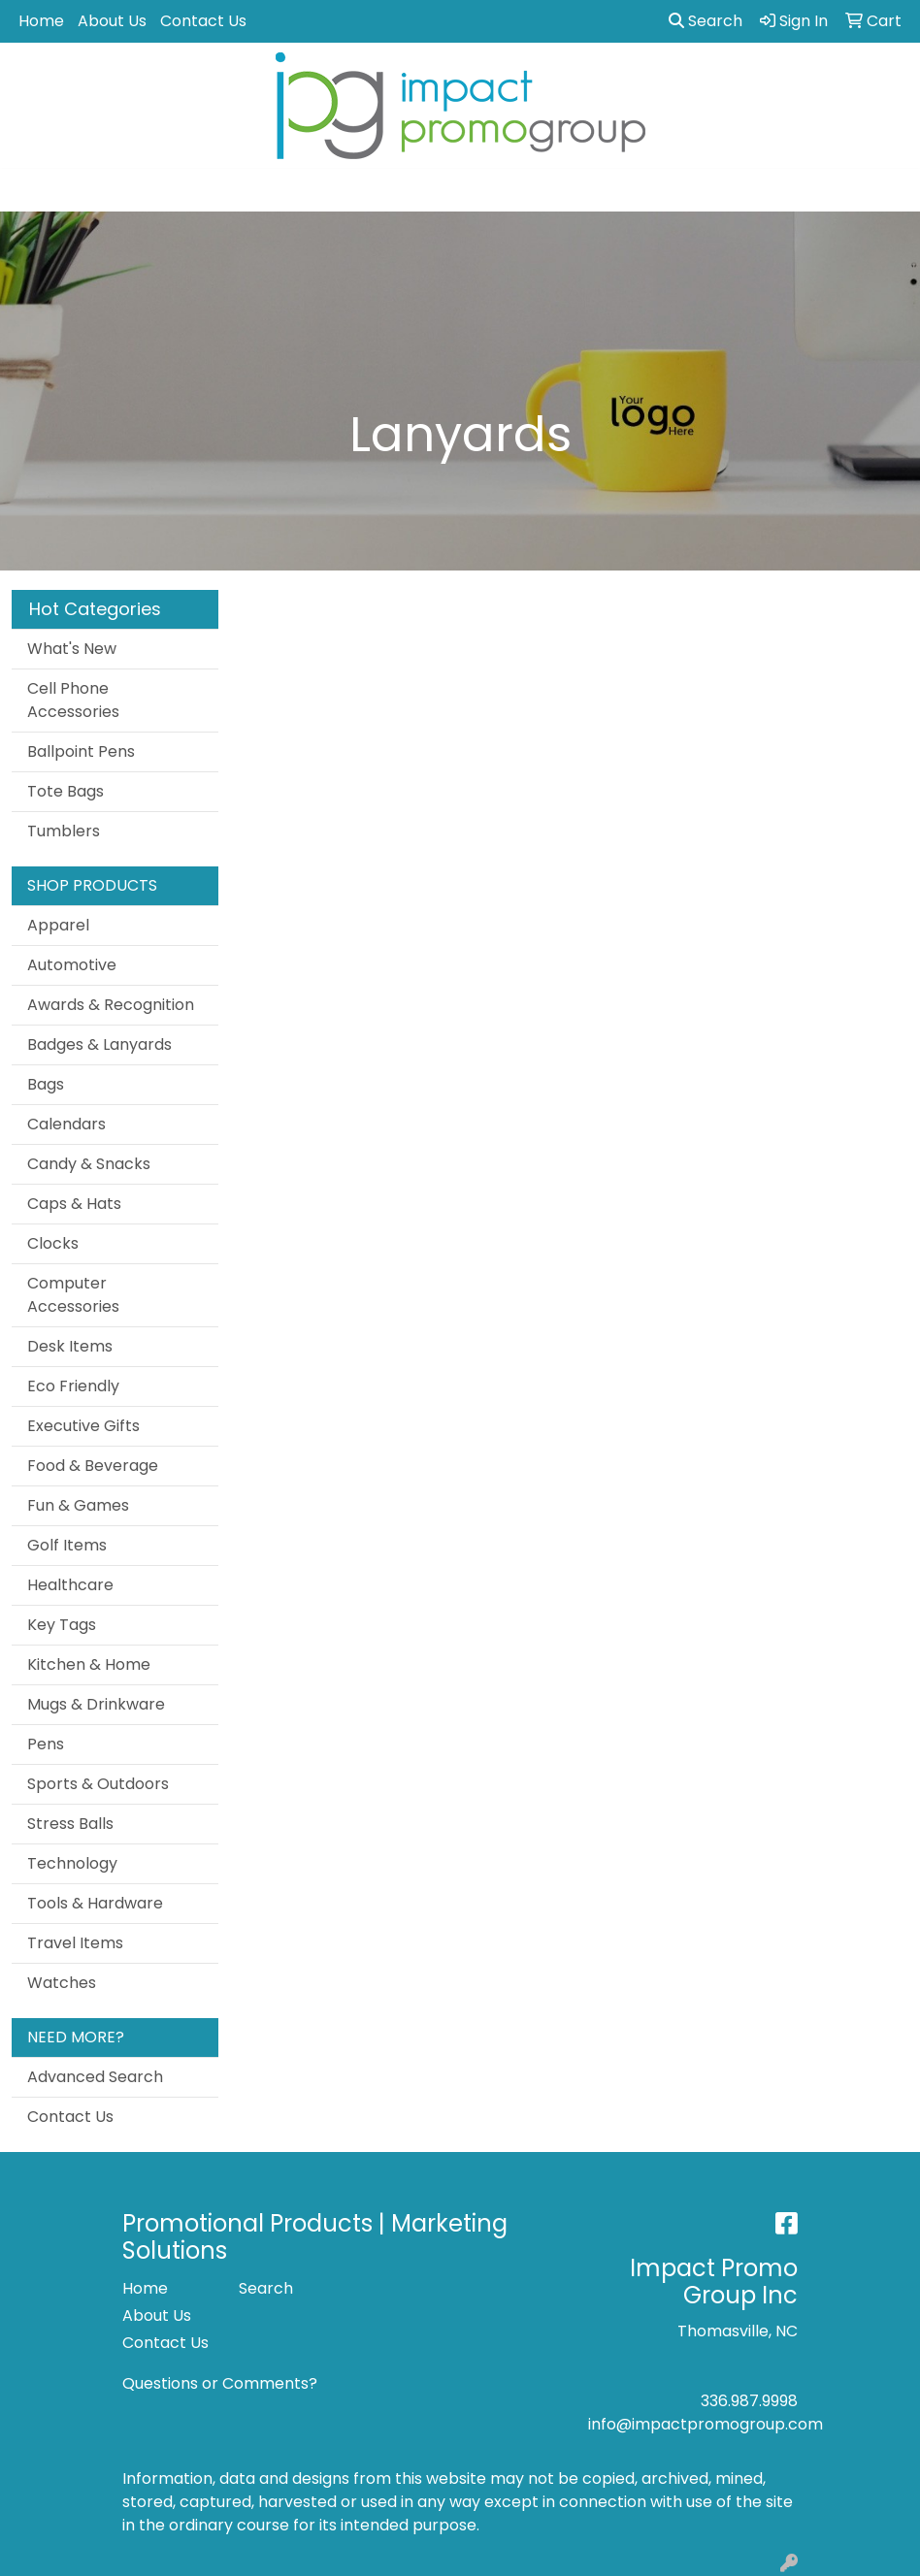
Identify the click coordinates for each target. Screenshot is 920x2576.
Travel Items (75, 1943)
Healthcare (70, 1585)
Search (705, 21)
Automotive (71, 965)
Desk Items (70, 1346)
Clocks (53, 1243)
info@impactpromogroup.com (705, 2424)
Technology (72, 1863)
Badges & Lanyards (99, 1044)
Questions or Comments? (219, 2383)
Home (41, 21)
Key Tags (61, 1625)
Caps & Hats (74, 1203)
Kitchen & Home (88, 1664)
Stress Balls (70, 1823)
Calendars (66, 1124)
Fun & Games (78, 1505)
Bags (45, 1084)
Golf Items (67, 1545)
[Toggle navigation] (30, 190)
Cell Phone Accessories (73, 700)
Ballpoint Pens (81, 751)
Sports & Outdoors (98, 1784)
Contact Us (203, 21)
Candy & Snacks (88, 1164)
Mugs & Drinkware (96, 1704)
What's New (71, 648)
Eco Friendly (73, 1386)
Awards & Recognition (110, 1005)
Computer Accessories (73, 1295)
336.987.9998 (749, 2401)
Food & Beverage (92, 1465)
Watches (61, 1983)
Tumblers (63, 831)
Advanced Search (95, 2077)
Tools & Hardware (95, 1903)
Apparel (58, 925)
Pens (45, 1744)
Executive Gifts (83, 1426)
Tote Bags (65, 791)
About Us (112, 21)
